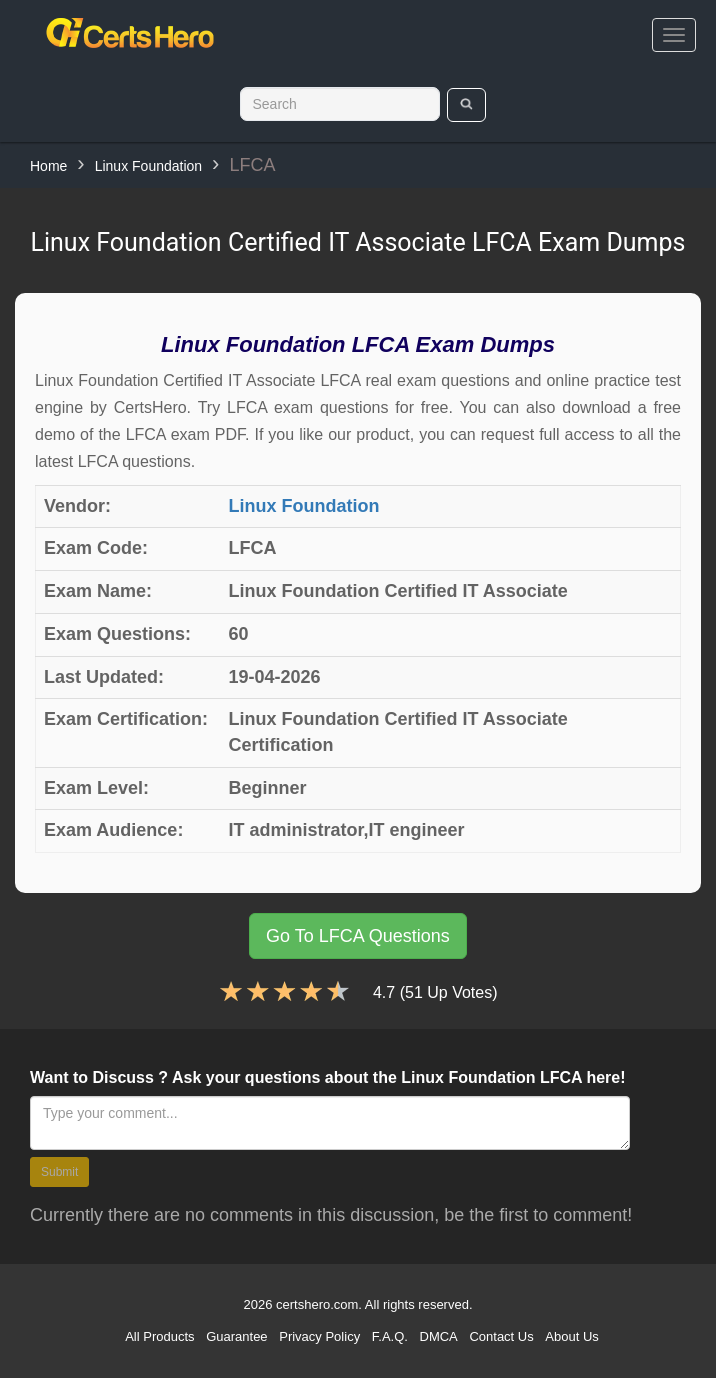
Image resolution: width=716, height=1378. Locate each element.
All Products (159, 1336)
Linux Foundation (148, 166)
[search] (466, 105)
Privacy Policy (319, 1336)
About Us (571, 1336)
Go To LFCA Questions (358, 936)
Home (48, 166)
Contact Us (501, 1336)
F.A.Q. (390, 1336)
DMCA (439, 1336)
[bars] (674, 35)
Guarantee (236, 1336)
